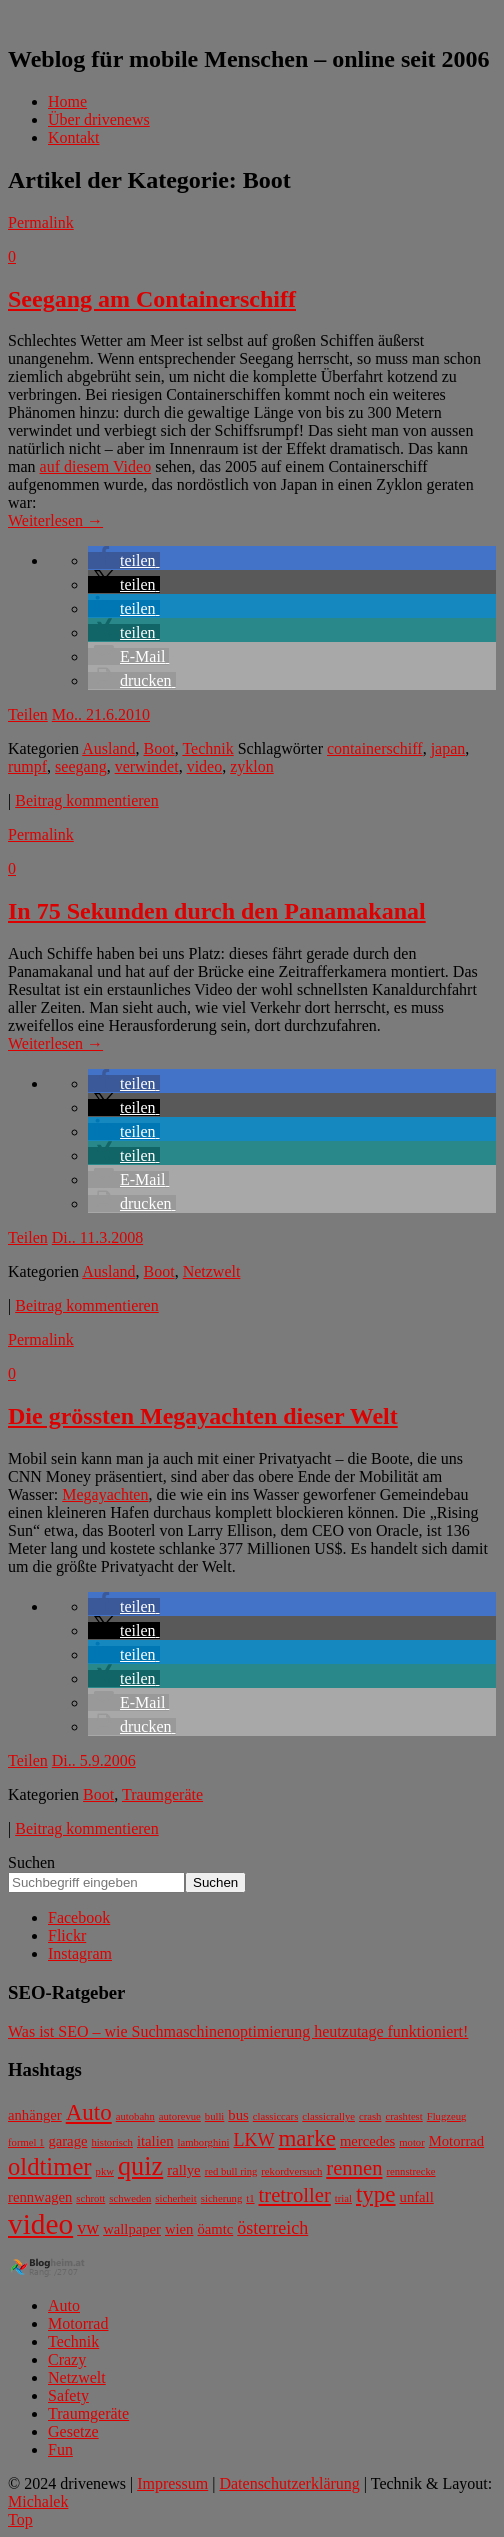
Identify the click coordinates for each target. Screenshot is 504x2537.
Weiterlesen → (55, 520)
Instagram (80, 1953)
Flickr (67, 1935)
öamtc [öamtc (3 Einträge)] (215, 2229)
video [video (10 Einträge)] (40, 2224)
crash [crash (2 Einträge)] (370, 2116)
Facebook (79, 1917)
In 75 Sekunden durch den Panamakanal (217, 911)
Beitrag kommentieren (87, 800)
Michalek (38, 2501)
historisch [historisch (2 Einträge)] (111, 2142)
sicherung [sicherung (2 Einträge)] (221, 2198)
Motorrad (78, 2323)
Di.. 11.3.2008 (97, 1237)
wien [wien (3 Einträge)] (179, 2229)
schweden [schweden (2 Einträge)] (130, 2198)
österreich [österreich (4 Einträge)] (272, 2228)
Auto (64, 2305)
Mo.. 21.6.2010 (101, 714)
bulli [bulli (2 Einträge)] (215, 2116)
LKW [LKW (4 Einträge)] (253, 2140)
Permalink (41, 222)
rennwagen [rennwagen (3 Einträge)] (40, 2197)
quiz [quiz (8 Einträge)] (140, 2166)
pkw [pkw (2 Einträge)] (105, 2171)
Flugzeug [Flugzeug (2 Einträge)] (447, 2116)
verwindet (147, 766)
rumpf (27, 766)
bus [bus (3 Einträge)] (238, 2115)
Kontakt (74, 137)
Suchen (31, 1862)
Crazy (67, 2359)
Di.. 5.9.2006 (94, 1760)
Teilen (28, 714)
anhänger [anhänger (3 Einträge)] (35, 2115)
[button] (124, 560)
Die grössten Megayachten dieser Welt (203, 1416)
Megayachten (105, 1494)
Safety (68, 2395)
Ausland (108, 748)
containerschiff (375, 748)
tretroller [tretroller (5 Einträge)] (295, 2195)
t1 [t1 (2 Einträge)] (250, 2198)
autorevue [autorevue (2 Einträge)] (180, 2116)
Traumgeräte (162, 1794)
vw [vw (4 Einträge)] (88, 2228)
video (205, 766)
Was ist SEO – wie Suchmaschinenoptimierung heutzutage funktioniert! (238, 2031)
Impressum (172, 2483)
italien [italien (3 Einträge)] (155, 2141)
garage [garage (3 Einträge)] (67, 2141)
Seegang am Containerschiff (152, 299)
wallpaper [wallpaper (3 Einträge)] (132, 2229)
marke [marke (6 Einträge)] (306, 2138)
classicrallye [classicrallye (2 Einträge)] (328, 2116)
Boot (159, 748)
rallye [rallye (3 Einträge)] (183, 2170)
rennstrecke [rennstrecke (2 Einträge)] (410, 2171)
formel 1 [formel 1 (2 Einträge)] (26, 2142)
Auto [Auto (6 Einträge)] (89, 2112)
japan (448, 748)
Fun (60, 2449)
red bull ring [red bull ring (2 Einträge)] (231, 2171)
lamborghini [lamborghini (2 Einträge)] (204, 2142)
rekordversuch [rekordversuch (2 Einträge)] (291, 2171)
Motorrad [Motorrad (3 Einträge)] (456, 2141)
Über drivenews (99, 119)
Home (67, 101)
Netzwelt (212, 1271)
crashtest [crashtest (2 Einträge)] (403, 2116)
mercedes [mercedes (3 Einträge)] (367, 2141)
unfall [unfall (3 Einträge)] (417, 2197)
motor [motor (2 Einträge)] (411, 2142)
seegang (81, 766)
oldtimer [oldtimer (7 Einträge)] (50, 2166)
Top (20, 2519)
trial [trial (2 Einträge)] (343, 2198)
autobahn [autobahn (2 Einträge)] (135, 2116)
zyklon (252, 766)
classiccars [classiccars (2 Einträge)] (276, 2116)
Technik (207, 748)
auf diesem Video (96, 466)
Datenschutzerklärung (289, 2483)
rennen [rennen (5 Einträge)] (354, 2168)
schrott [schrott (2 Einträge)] (90, 2198)
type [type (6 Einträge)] (376, 2194)
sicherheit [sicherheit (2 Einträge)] (175, 2198)
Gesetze (73, 2431)
